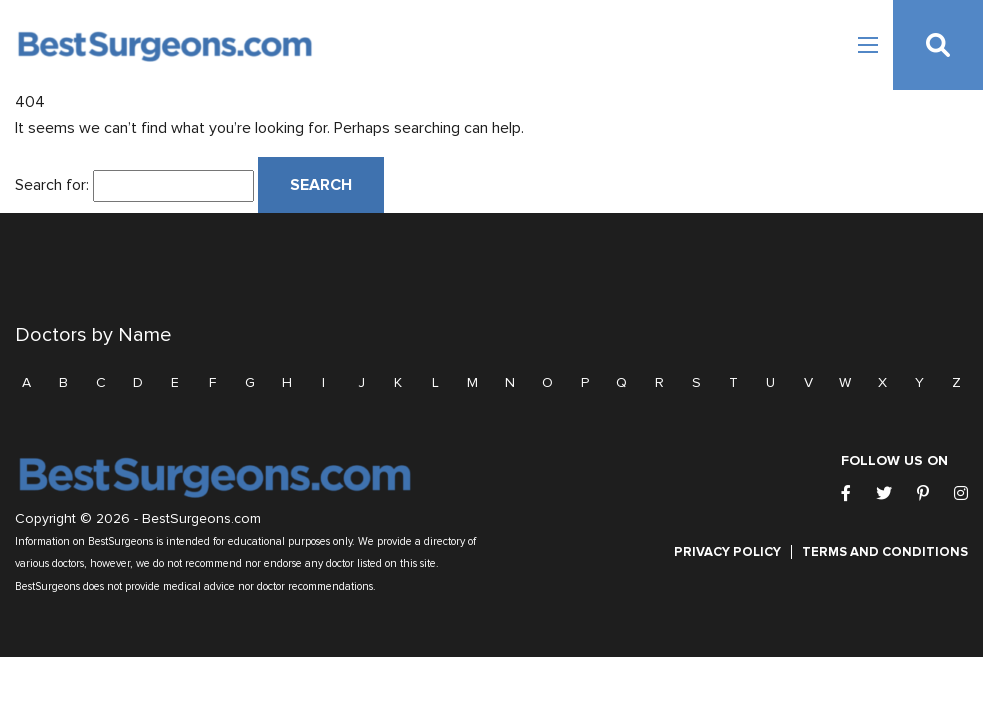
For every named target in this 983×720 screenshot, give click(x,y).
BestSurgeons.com (201, 519)
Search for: (52, 185)
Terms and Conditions (885, 552)
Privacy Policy (727, 552)
